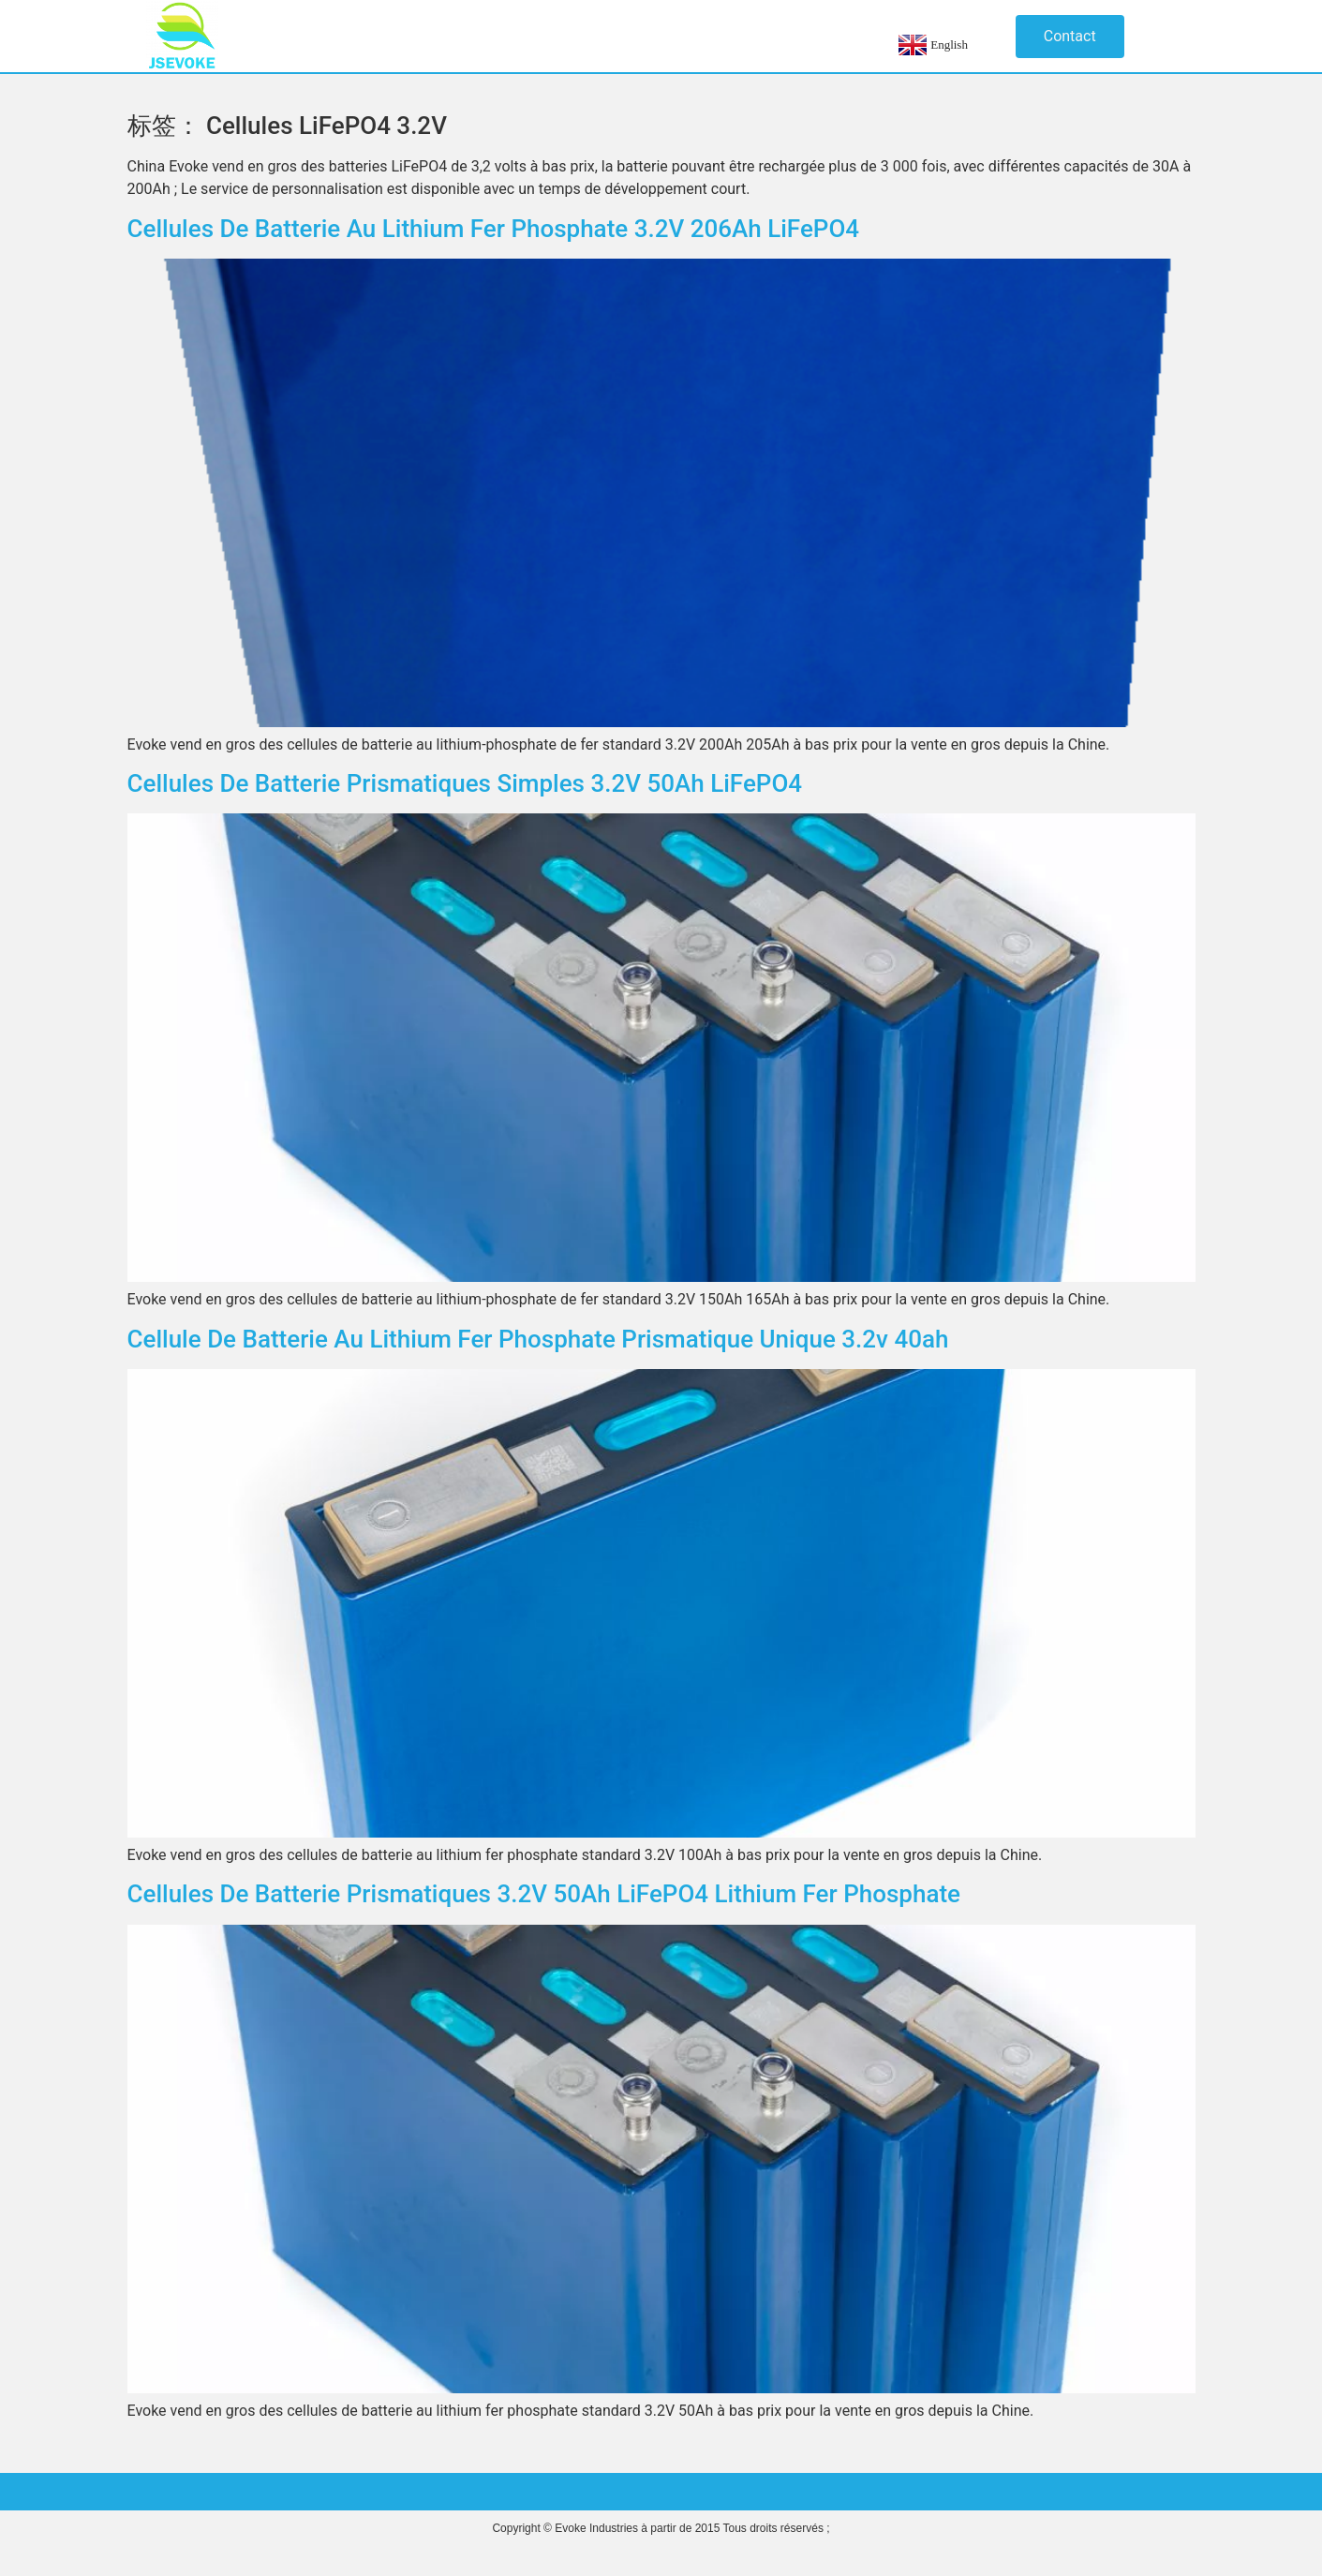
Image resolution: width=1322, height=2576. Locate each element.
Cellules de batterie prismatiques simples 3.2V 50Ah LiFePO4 (465, 783)
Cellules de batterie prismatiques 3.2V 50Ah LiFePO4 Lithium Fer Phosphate (544, 1894)
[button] (1070, 36)
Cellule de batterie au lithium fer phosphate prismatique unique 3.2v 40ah (538, 1339)
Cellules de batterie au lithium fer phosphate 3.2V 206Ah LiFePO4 (493, 229)
